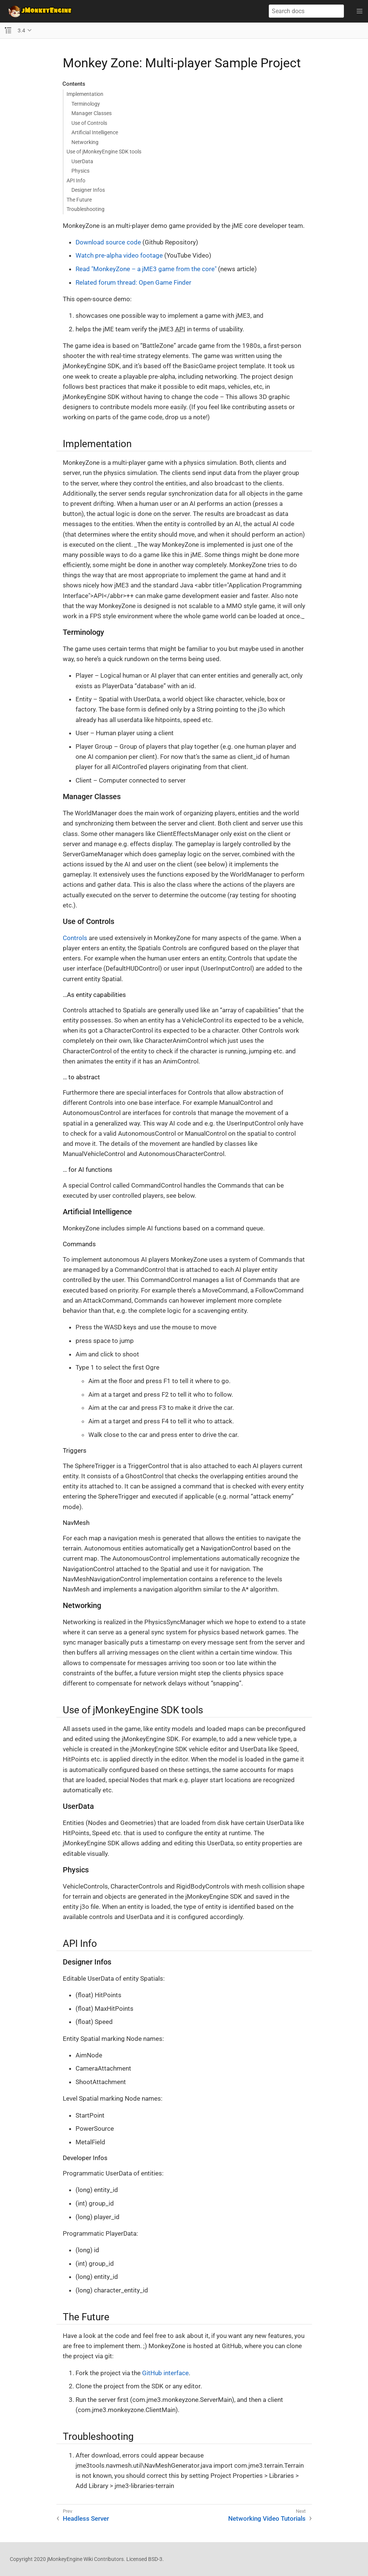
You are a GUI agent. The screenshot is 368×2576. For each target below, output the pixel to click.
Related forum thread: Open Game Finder (133, 282)
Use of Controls (89, 123)
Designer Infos (88, 190)
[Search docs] (306, 11)
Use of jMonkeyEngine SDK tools (104, 152)
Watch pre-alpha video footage (119, 255)
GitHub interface (165, 2373)
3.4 (21, 30)
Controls (75, 938)
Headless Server (86, 2518)
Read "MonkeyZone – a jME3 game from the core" (146, 269)
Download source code (108, 242)
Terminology (85, 104)
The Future (79, 200)
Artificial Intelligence (94, 132)
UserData (82, 161)
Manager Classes (91, 113)
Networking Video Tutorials (267, 2518)
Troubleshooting (85, 209)
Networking (84, 142)
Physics (80, 171)
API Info (76, 180)
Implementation (85, 94)
